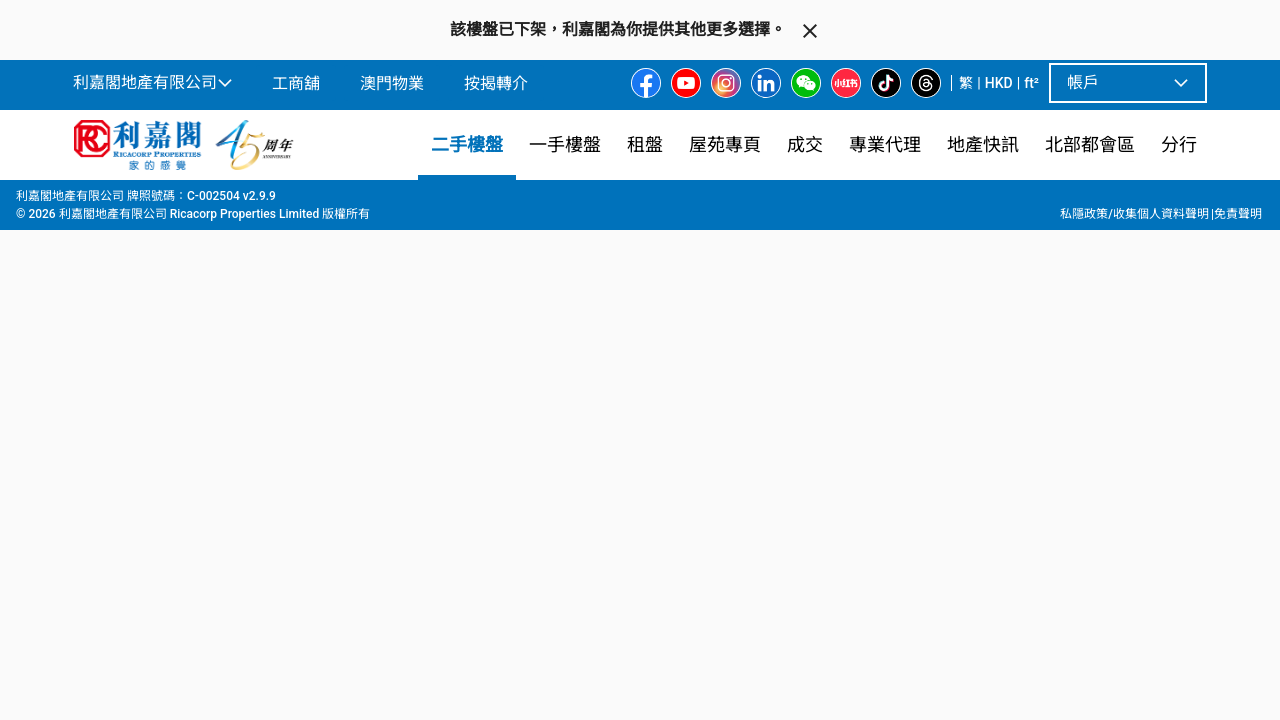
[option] (116, 477)
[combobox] (495, 226)
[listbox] (664, 479)
